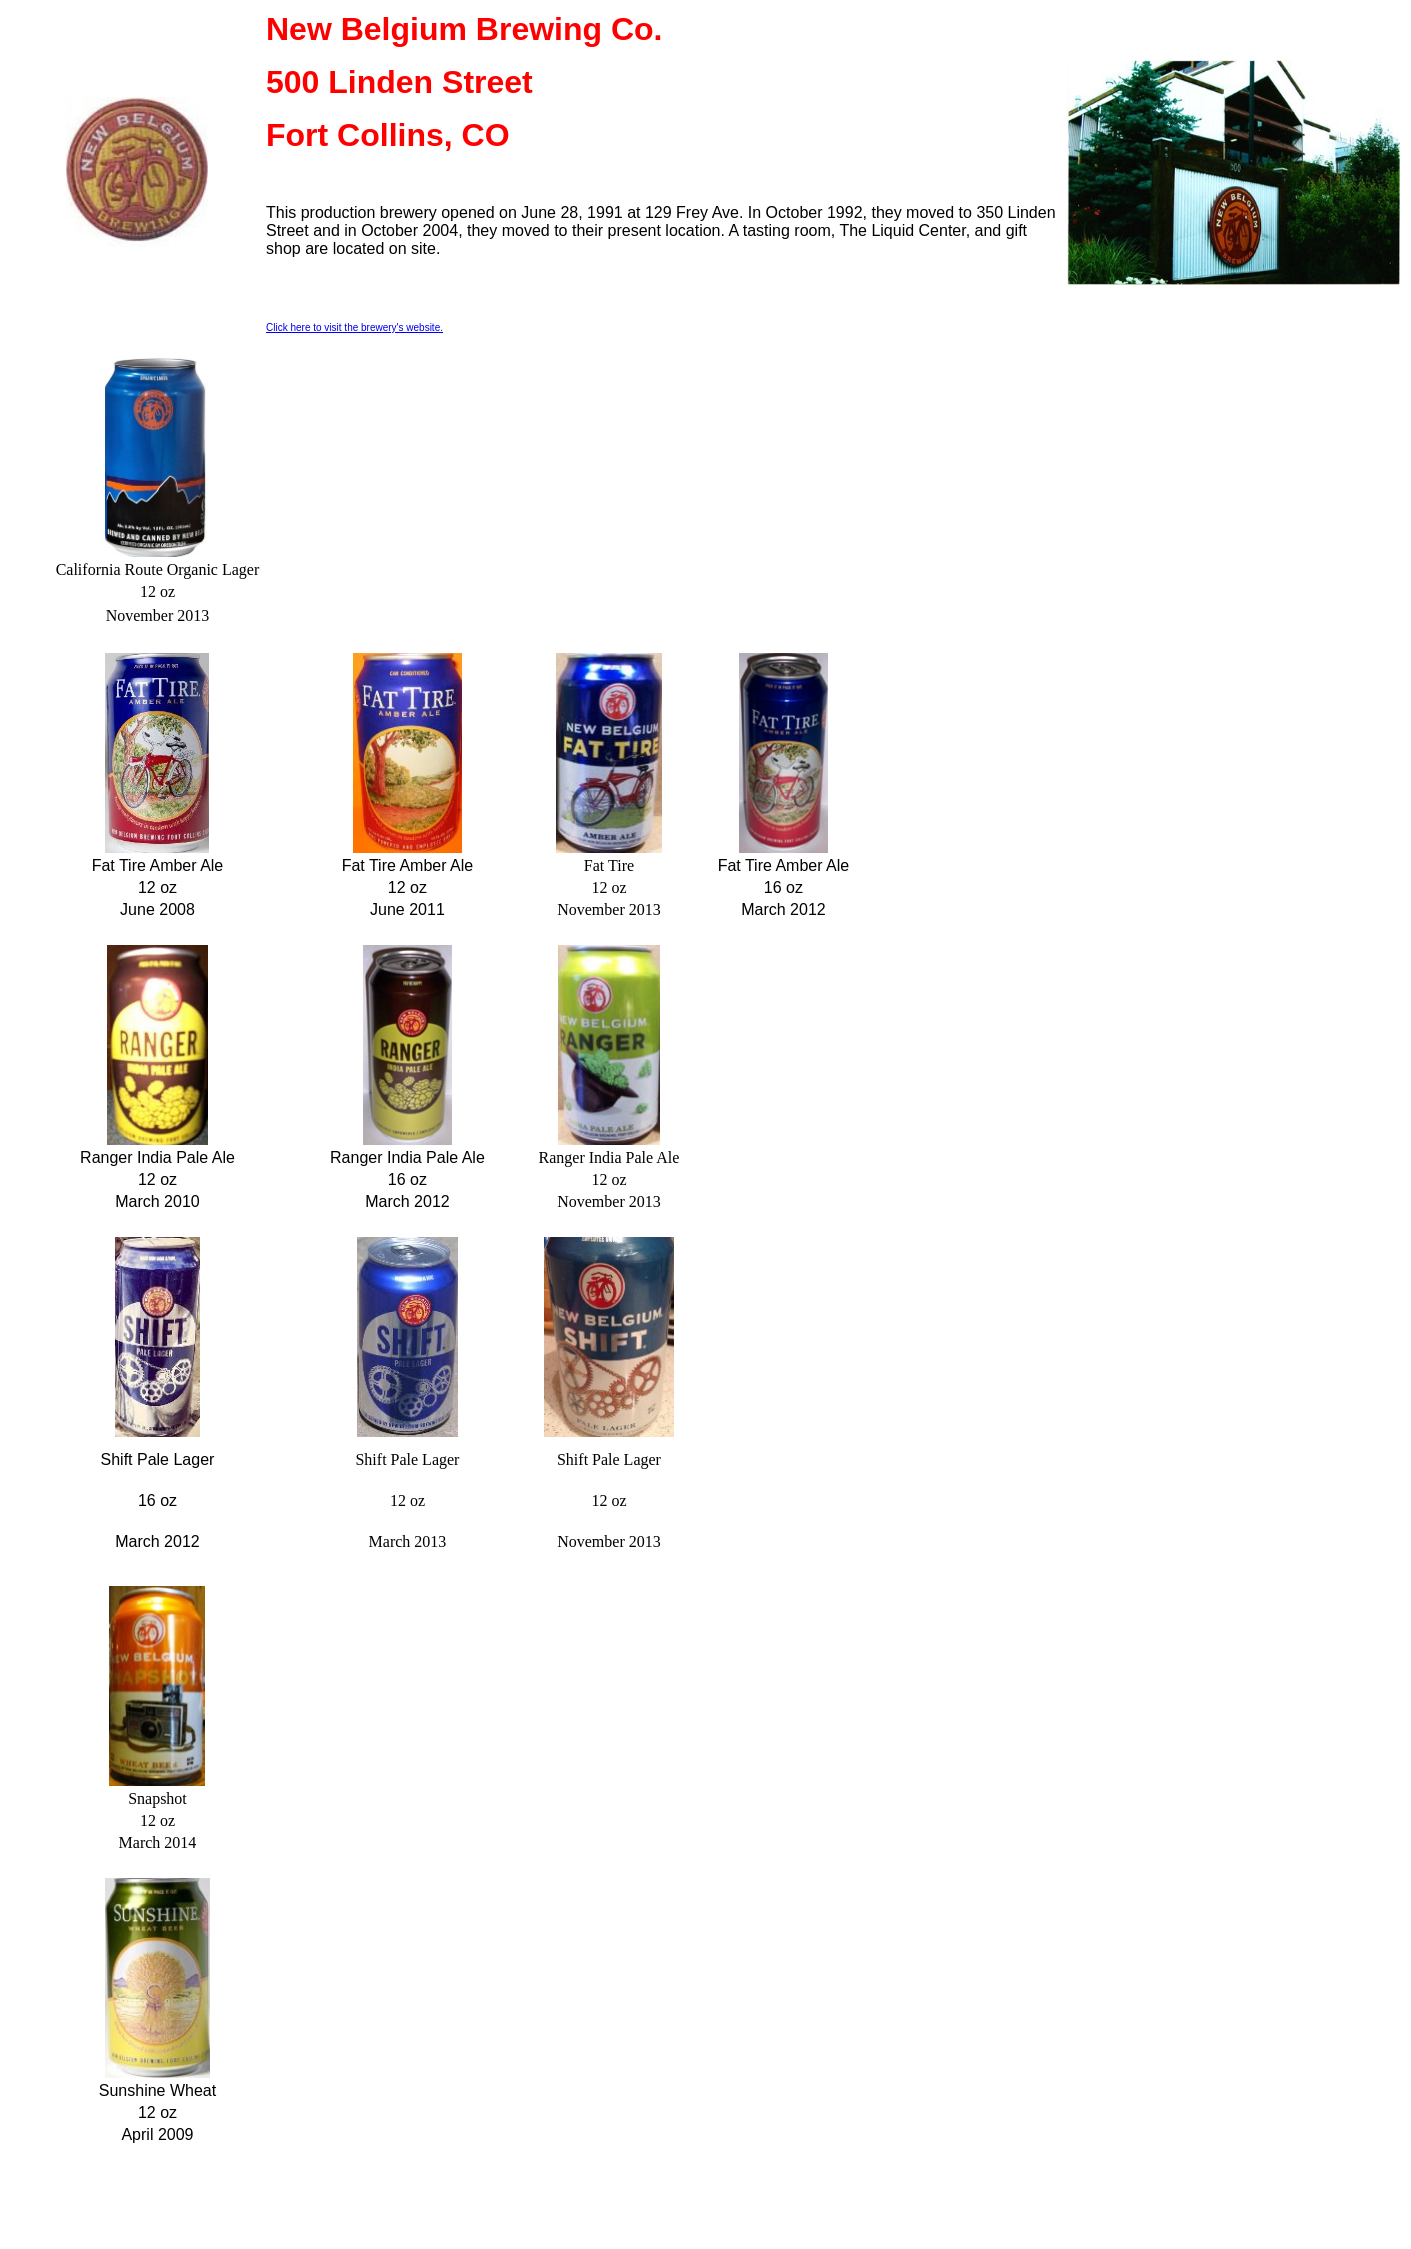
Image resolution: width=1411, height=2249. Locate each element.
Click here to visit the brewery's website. (354, 327)
